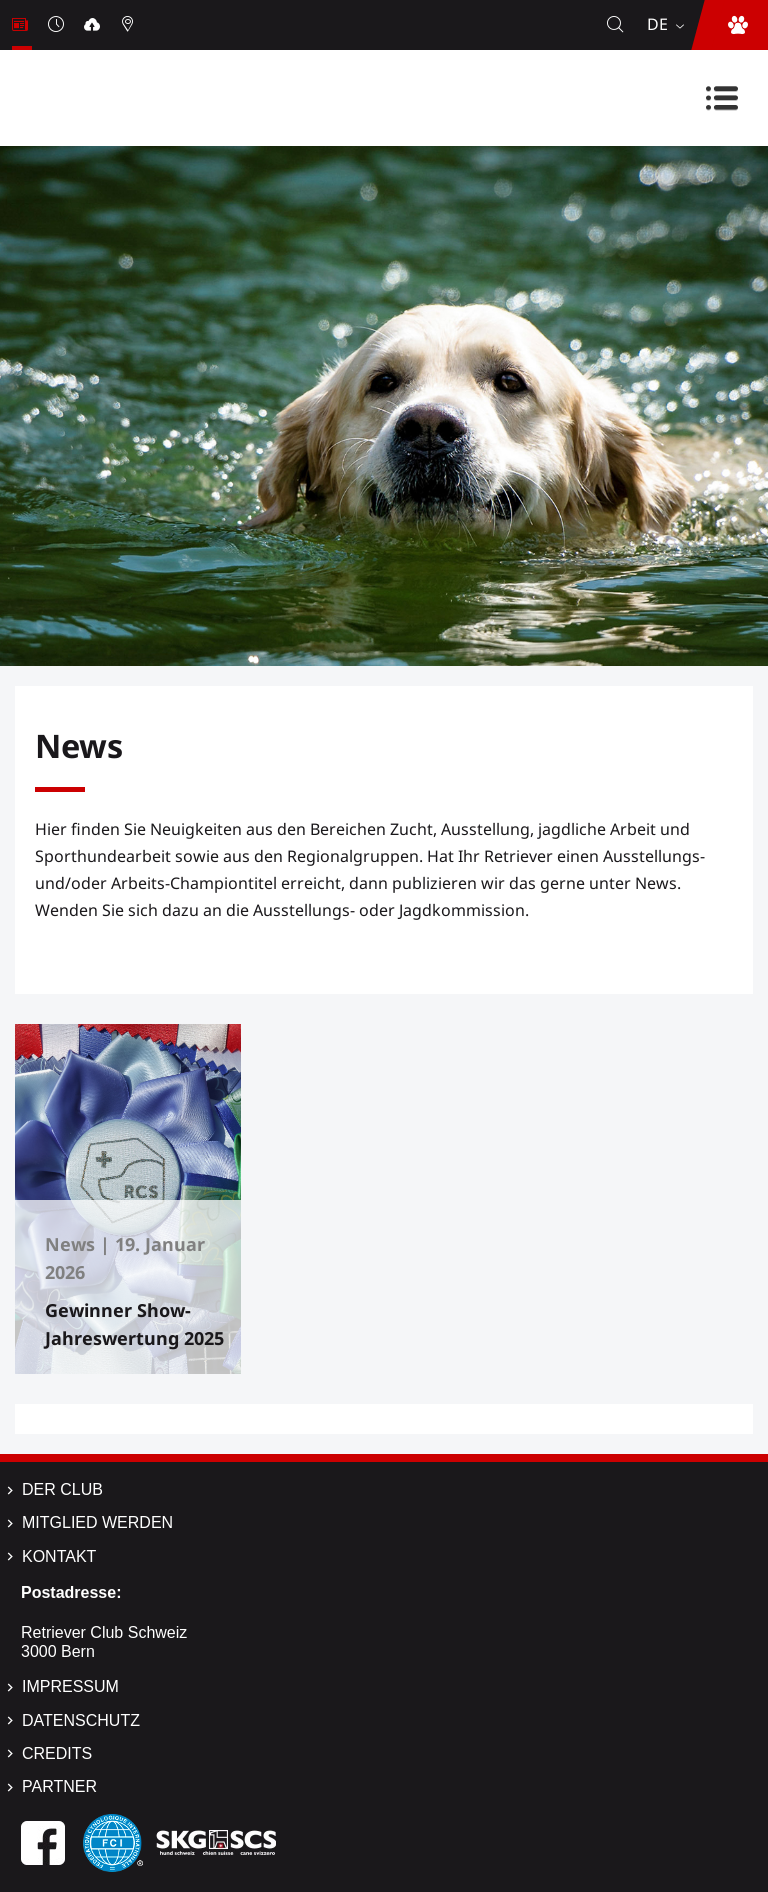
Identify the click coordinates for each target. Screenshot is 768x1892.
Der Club (62, 1489)
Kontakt (59, 1556)
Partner (59, 1786)
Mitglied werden (97, 1522)
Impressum (70, 1686)
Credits (57, 1753)
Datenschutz (81, 1720)
